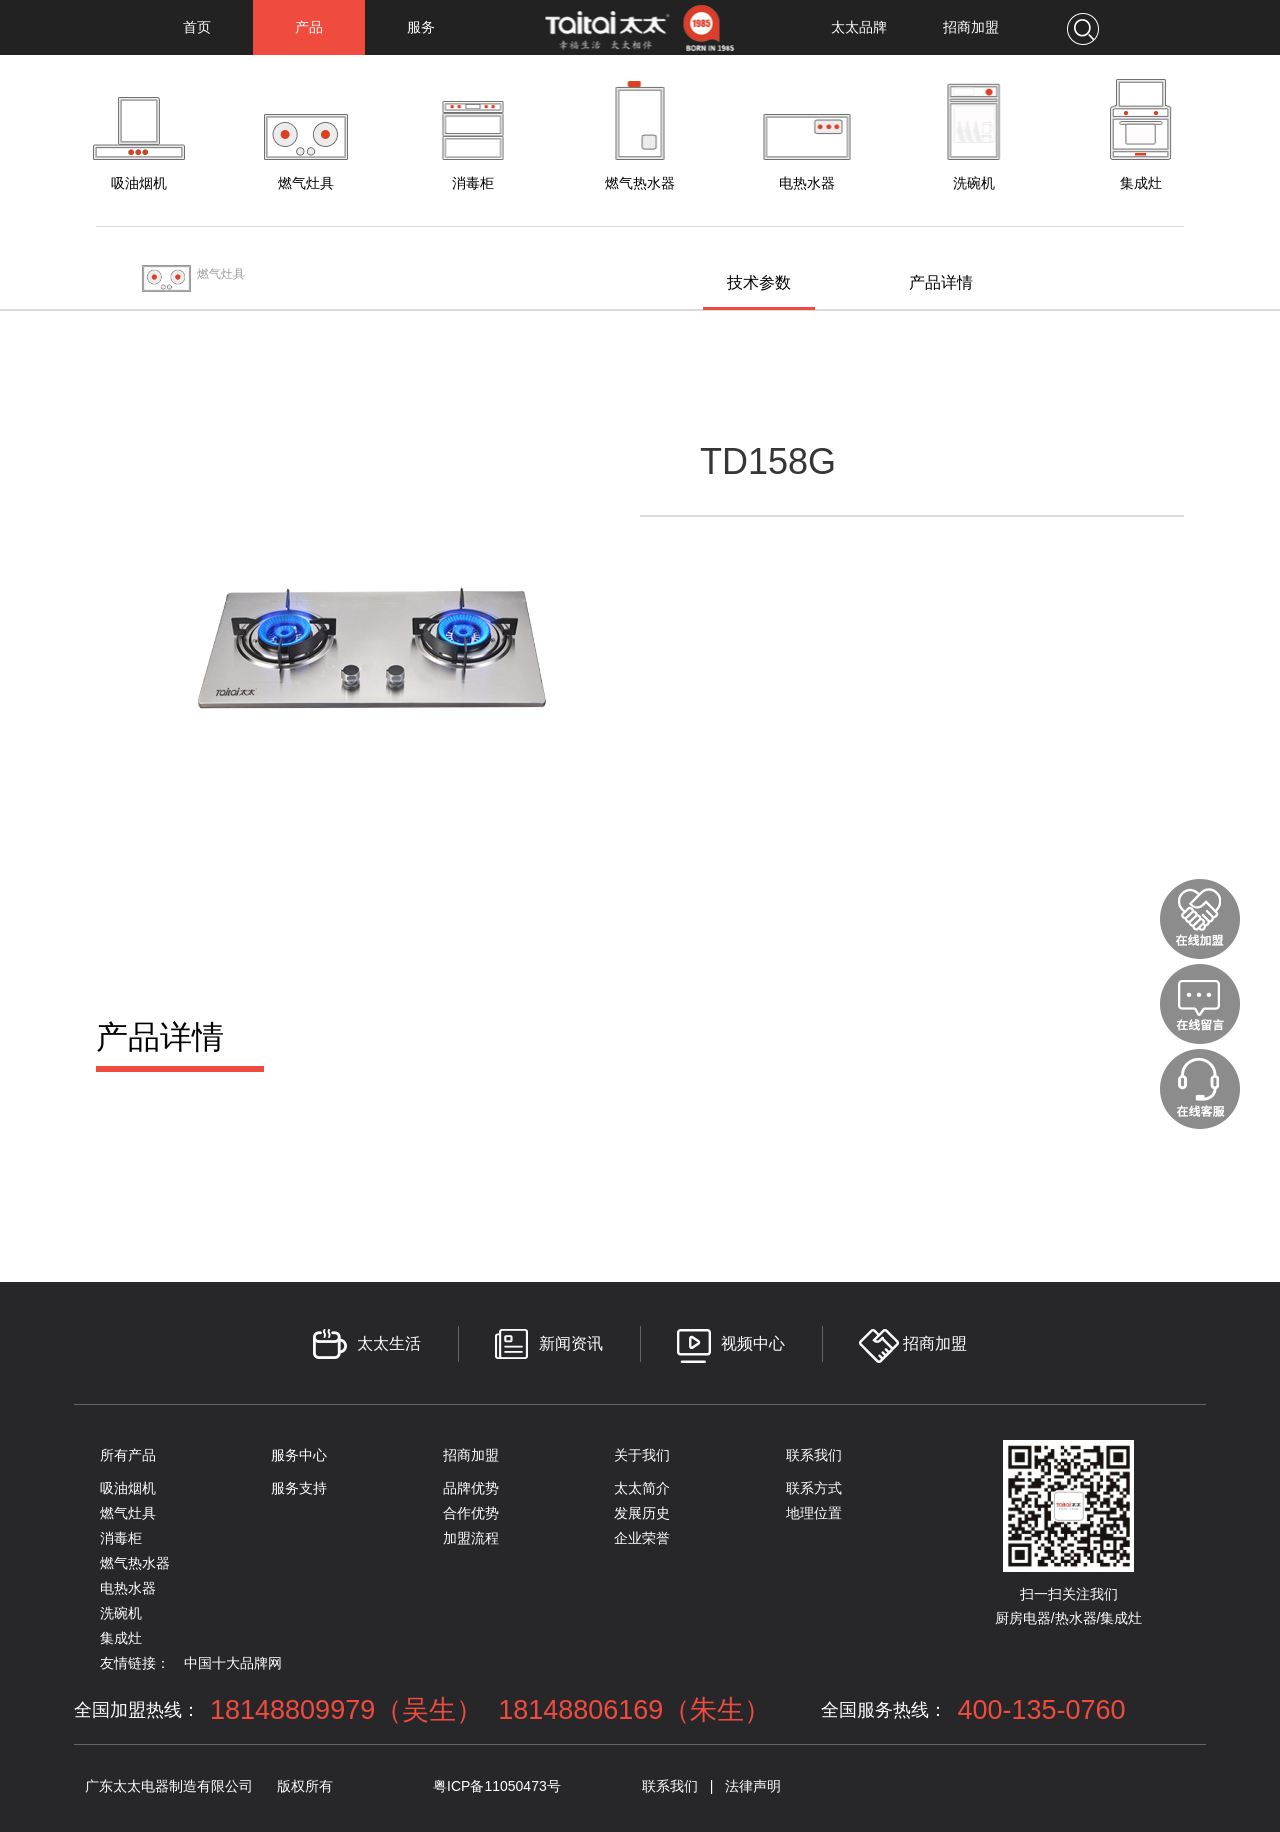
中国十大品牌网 (233, 1663)
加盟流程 (471, 1538)
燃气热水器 (135, 1563)
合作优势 (471, 1513)
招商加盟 (971, 27)
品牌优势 (471, 1488)
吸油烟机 (128, 1488)
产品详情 (941, 282)
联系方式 (814, 1488)
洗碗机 (121, 1613)
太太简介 (642, 1488)
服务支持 (299, 1488)
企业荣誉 (642, 1538)
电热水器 (128, 1588)
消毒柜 (121, 1538)
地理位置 (814, 1513)
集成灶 (121, 1638)
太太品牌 (859, 27)
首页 (197, 27)
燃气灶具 (128, 1513)
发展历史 (642, 1513)
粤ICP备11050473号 (497, 1786)
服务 (421, 27)
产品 (309, 27)
